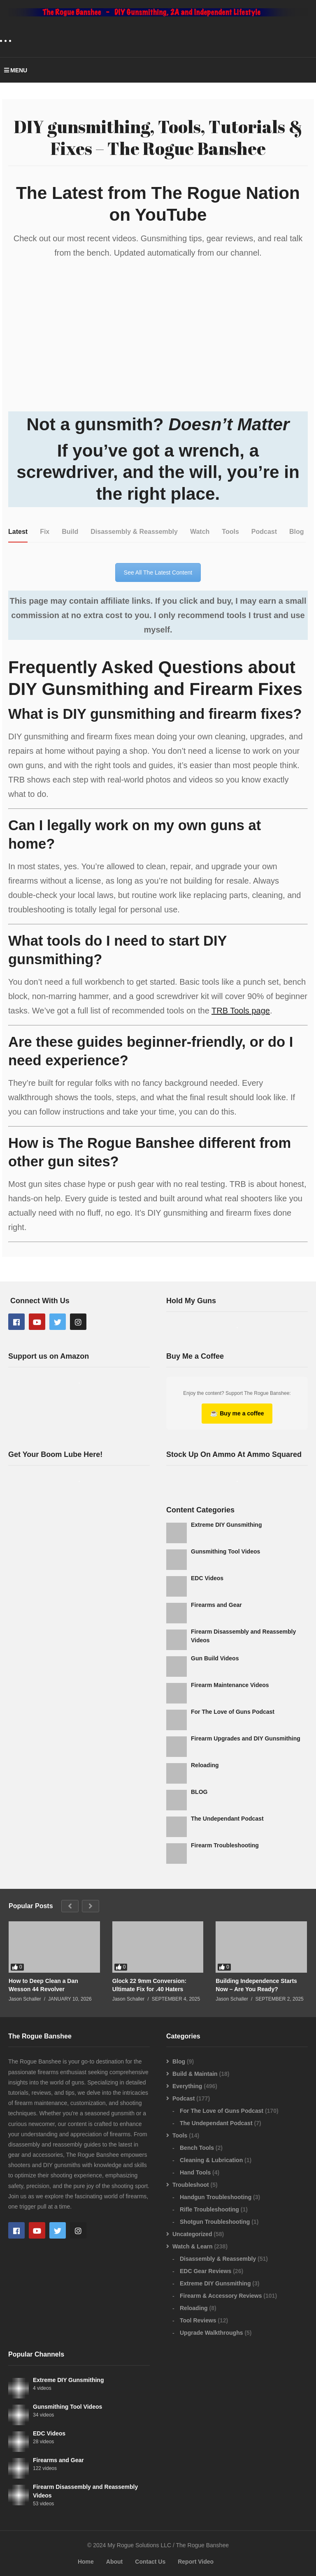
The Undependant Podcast (227, 1818)
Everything (187, 2086)
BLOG (199, 1792)
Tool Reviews (198, 2320)
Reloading (205, 1765)
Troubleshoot (190, 2184)
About (114, 2561)
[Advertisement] (79, 1561)
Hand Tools (195, 2172)
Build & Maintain (195, 2073)
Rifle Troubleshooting (209, 2209)
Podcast (183, 2098)
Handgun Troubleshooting (215, 2197)
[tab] (18, 531)
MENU (15, 70)
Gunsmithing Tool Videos (225, 1551)
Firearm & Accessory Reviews (221, 2295)
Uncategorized (192, 2234)
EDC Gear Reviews (205, 2271)
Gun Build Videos (215, 1658)
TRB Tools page (240, 1010)
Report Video (196, 2561)
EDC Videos (207, 1578)
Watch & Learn (192, 2246)
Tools (179, 2135)
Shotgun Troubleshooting (215, 2221)
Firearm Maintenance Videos (230, 1685)
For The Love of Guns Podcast (232, 1711)
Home (86, 2561)
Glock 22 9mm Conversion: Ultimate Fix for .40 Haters (149, 1985)
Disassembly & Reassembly (218, 2258)
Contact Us (150, 2561)
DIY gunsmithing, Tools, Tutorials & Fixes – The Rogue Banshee (158, 137)
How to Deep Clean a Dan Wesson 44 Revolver (43, 1985)
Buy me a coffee (237, 1413)
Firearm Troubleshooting (225, 1845)
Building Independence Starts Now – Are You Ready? (256, 1985)
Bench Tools (197, 2147)
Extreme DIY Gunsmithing (226, 1524)
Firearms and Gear (216, 1605)
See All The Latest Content (158, 572)
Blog (178, 2061)
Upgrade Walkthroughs (211, 2332)
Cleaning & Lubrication (211, 2160)
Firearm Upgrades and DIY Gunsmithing (245, 1738)
